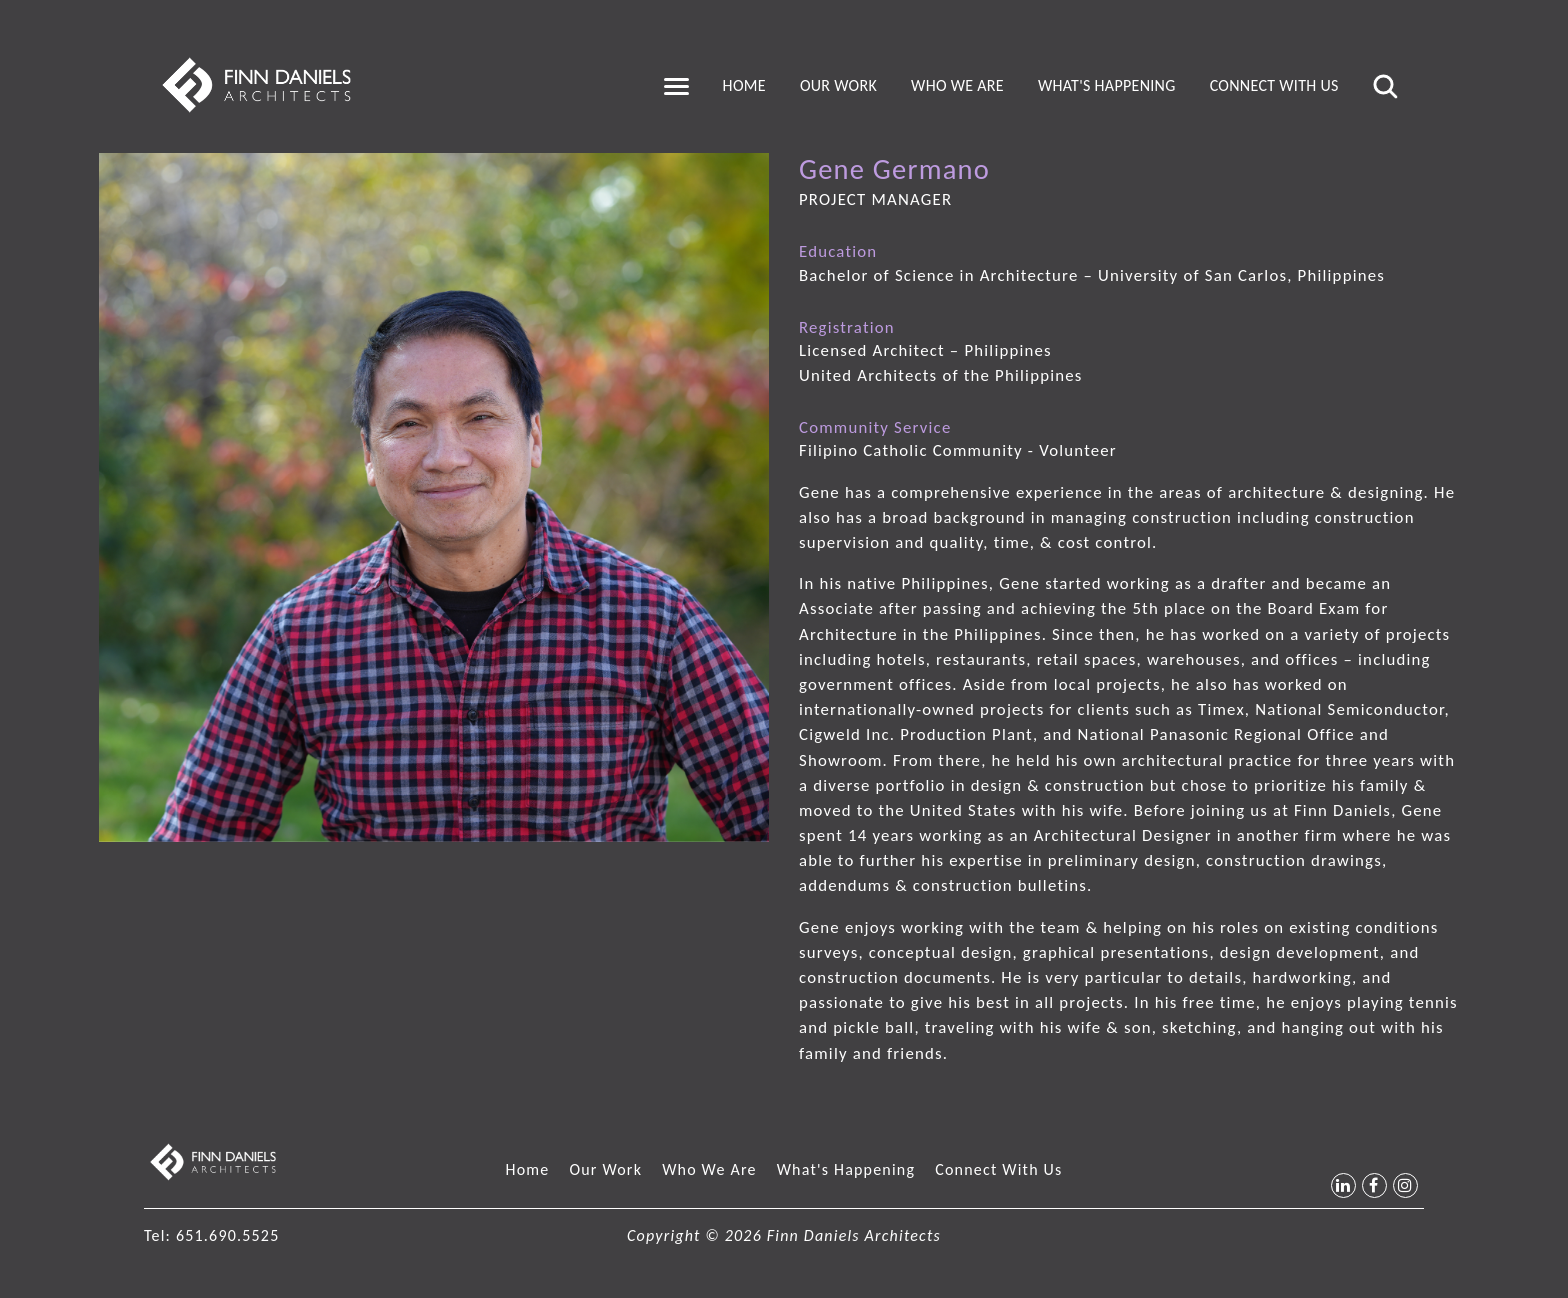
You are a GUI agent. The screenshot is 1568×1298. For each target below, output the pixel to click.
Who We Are (957, 85)
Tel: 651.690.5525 (211, 1235)
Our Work (838, 85)
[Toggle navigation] (676, 87)
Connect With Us (1274, 85)
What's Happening (1107, 85)
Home (744, 85)
